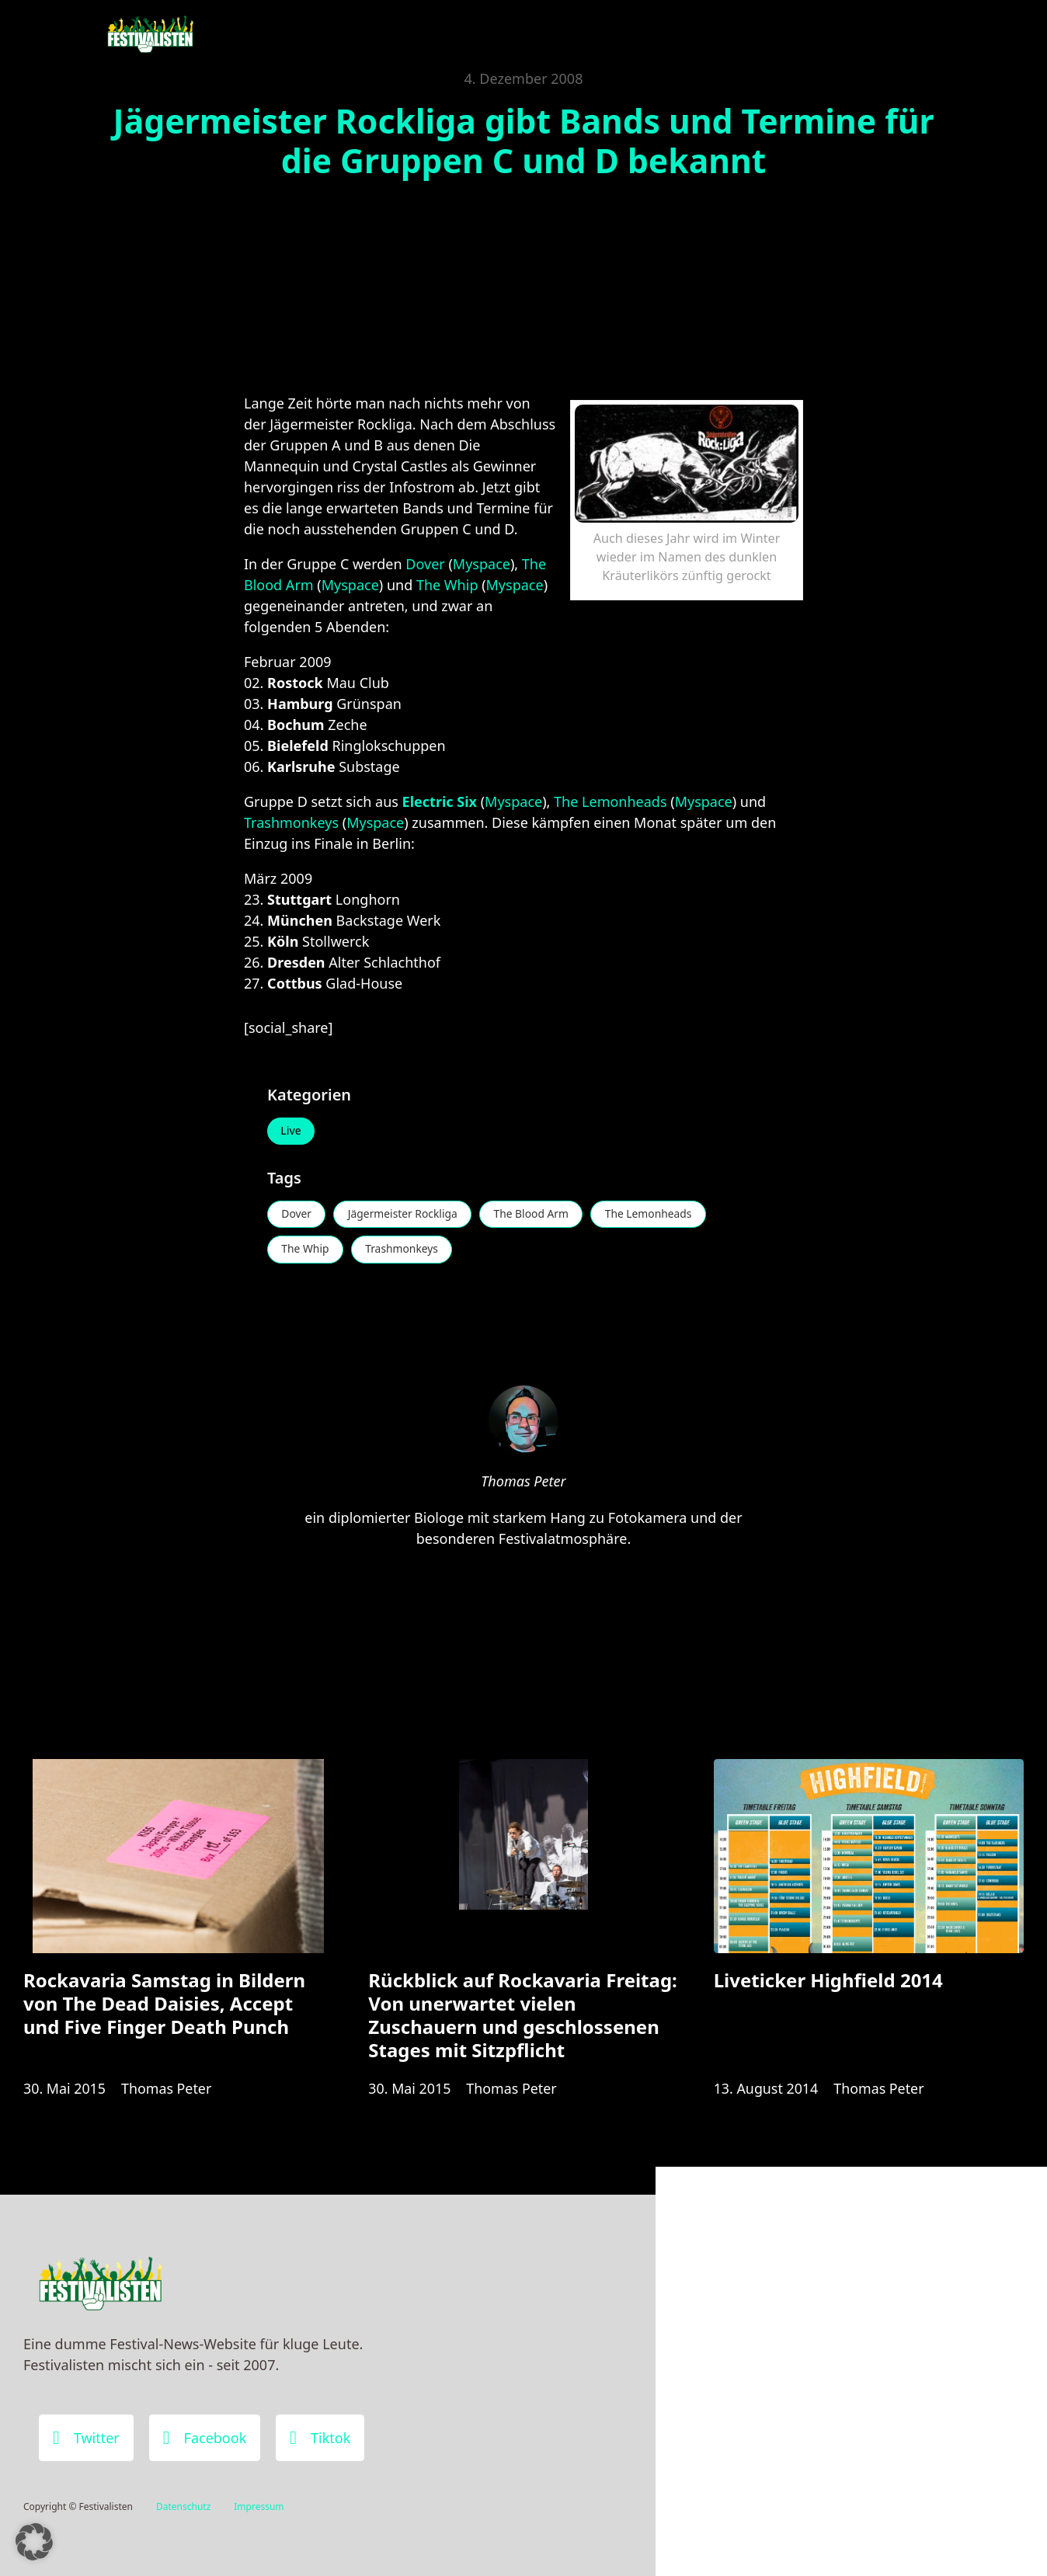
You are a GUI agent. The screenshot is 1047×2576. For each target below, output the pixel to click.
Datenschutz (183, 2506)
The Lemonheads (610, 801)
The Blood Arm (536, 1215)
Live (291, 1131)
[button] (34, 2542)
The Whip (447, 584)
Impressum (258, 2506)
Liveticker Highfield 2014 (828, 1983)
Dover (424, 563)
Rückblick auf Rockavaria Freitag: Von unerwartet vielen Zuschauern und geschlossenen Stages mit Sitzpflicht (522, 2018)
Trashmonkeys (291, 822)
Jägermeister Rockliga (405, 1215)
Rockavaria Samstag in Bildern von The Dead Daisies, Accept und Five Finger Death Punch (164, 2006)
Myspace (481, 563)
